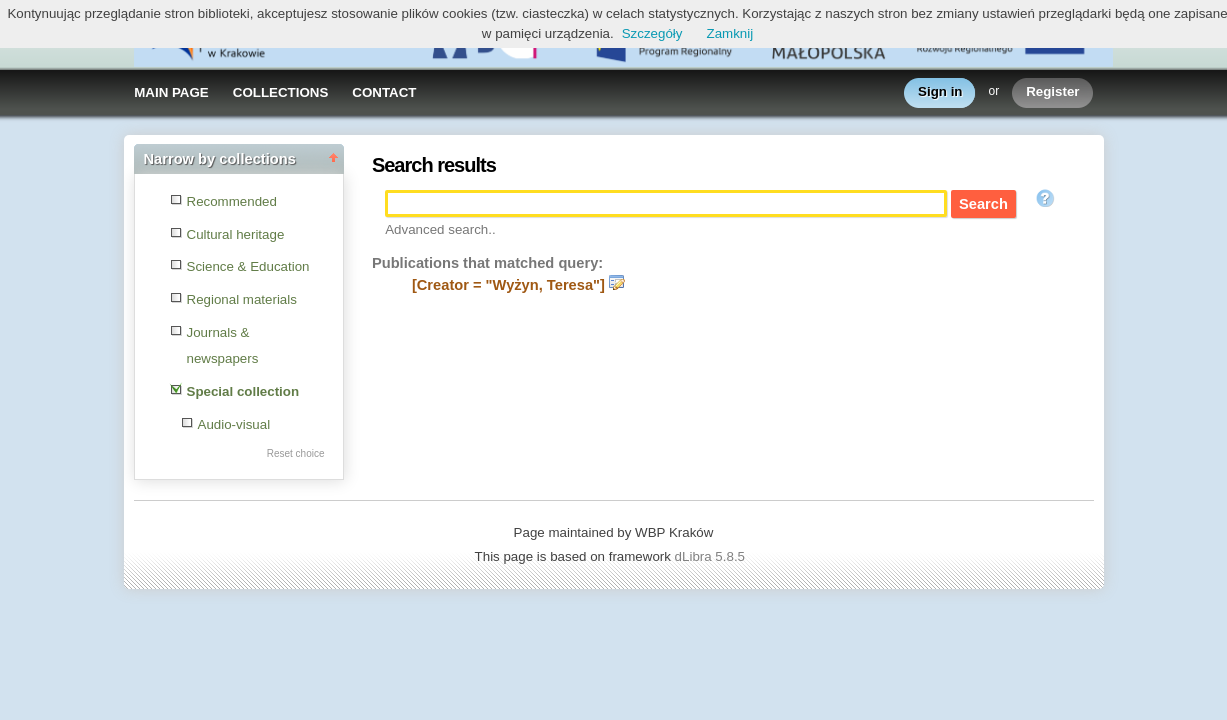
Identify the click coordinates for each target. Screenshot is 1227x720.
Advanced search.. (440, 229)
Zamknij (729, 33)
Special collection (243, 391)
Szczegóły (652, 33)
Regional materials (242, 299)
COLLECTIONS (281, 92)
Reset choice (296, 453)
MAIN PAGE (171, 92)
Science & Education (248, 266)
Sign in (940, 92)
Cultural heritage (236, 234)
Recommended (232, 201)
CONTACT (384, 92)
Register (1052, 92)
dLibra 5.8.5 (712, 556)
